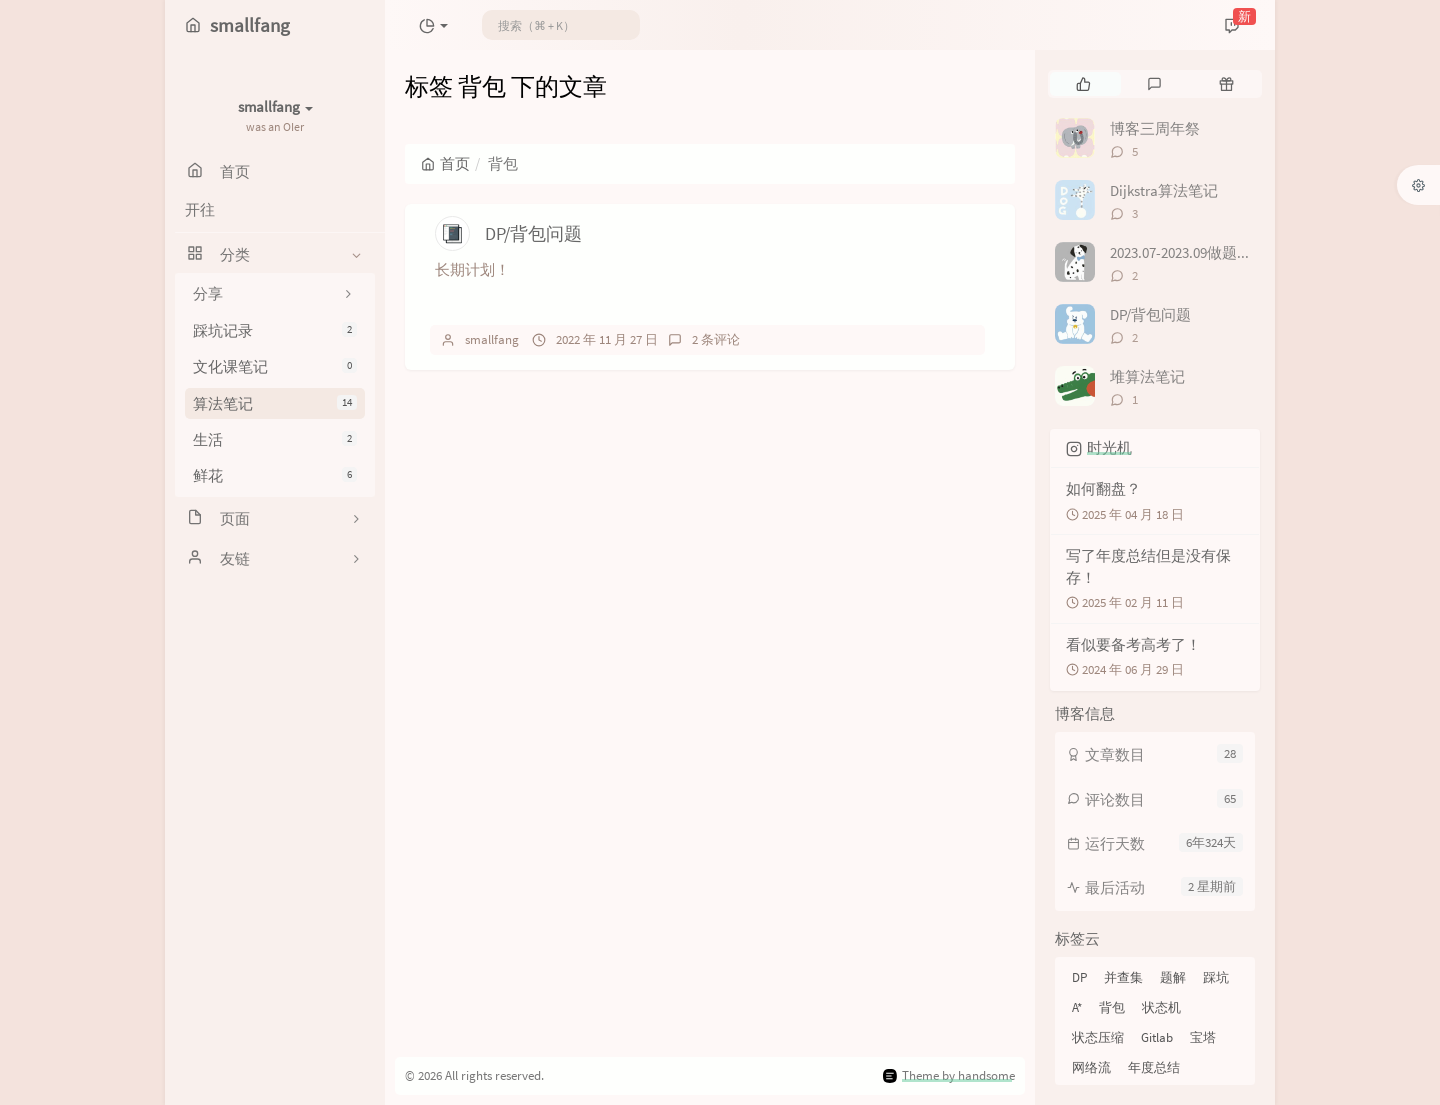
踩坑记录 (275, 330)
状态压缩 (1098, 1037)
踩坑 (1216, 977)
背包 (1112, 1007)
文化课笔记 (275, 366)
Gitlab (1157, 1037)
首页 (445, 163)
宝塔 (1203, 1037)
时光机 (1109, 447)
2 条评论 (716, 339)
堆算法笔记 (1147, 376)
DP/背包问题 (533, 233)
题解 (1173, 977)
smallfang (492, 339)
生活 (275, 439)
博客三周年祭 (1155, 128)
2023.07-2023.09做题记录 (1188, 252)
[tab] (1083, 84)
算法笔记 (275, 403)
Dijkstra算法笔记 (1164, 190)
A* (1077, 1007)
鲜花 (275, 475)
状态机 (1161, 1007)
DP (1079, 977)
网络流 (1091, 1067)
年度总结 (1154, 1067)
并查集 (1123, 977)
